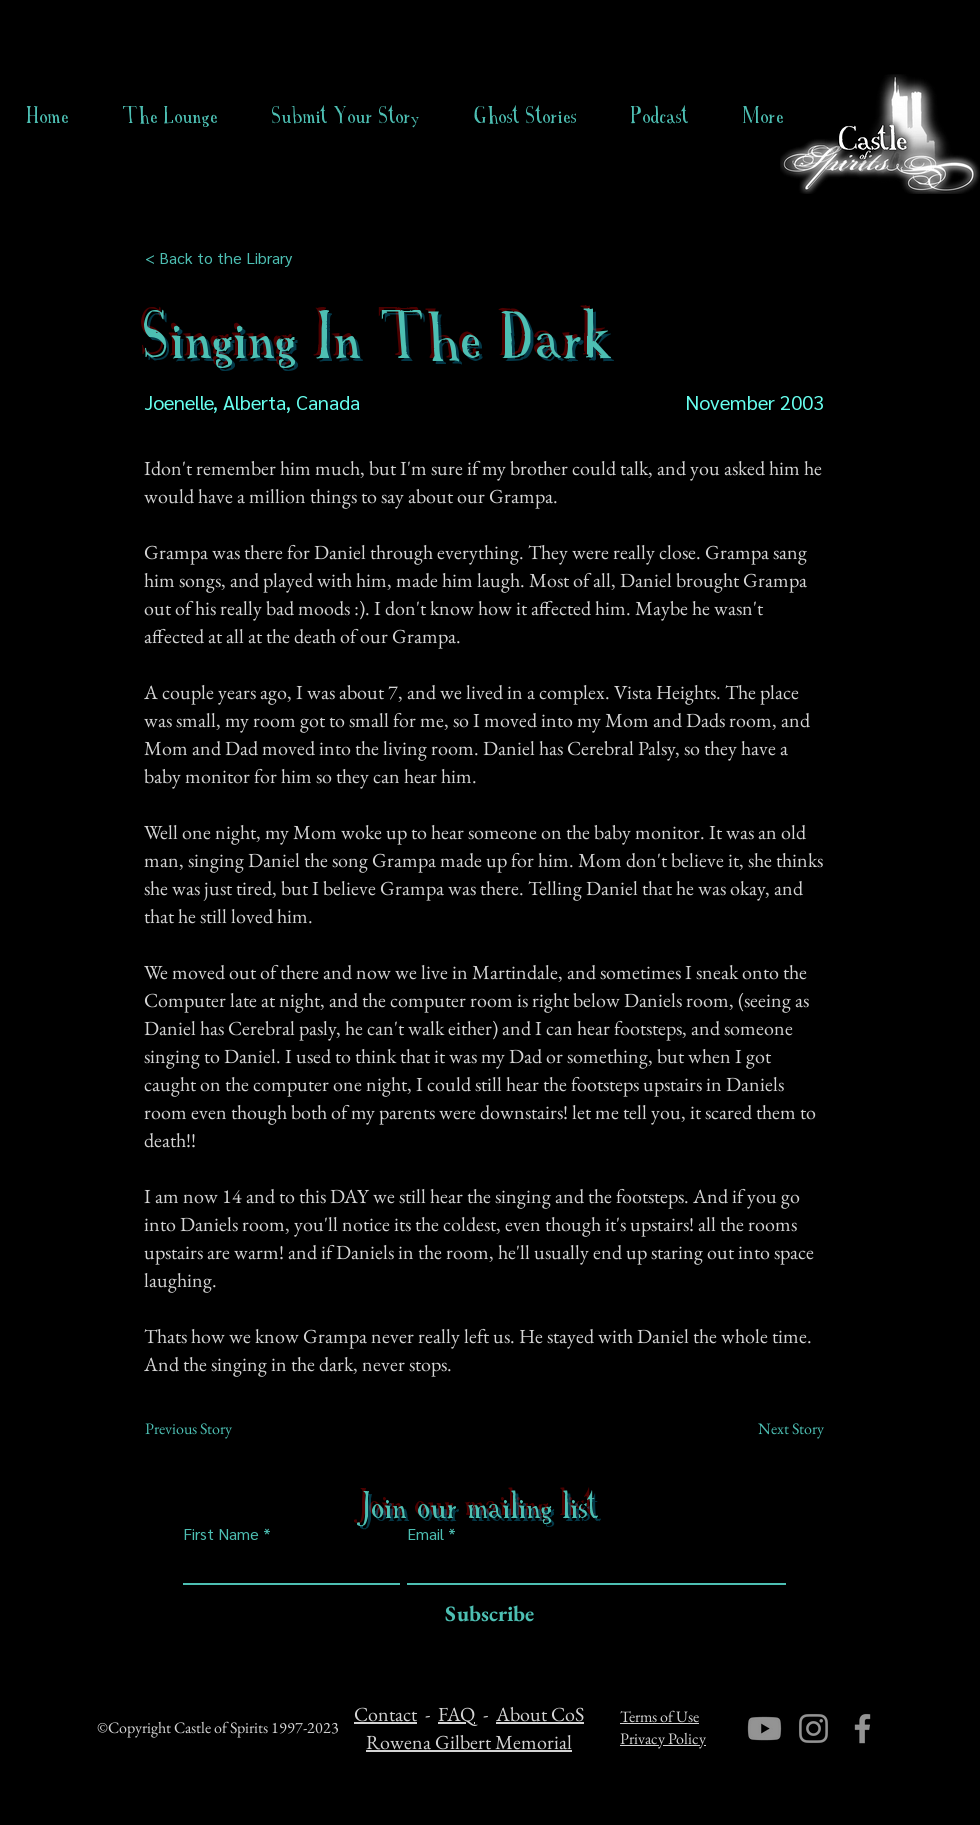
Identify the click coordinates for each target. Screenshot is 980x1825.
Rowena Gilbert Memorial (469, 1742)
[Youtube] (764, 1728)
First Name (221, 1534)
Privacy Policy (663, 1738)
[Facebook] (862, 1728)
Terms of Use (659, 1716)
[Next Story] (774, 1429)
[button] (525, 116)
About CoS (540, 1714)
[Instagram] (813, 1728)
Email (425, 1534)
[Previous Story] (211, 1429)
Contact (385, 1714)
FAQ (456, 1714)
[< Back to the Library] (224, 258)
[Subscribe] (484, 1614)
